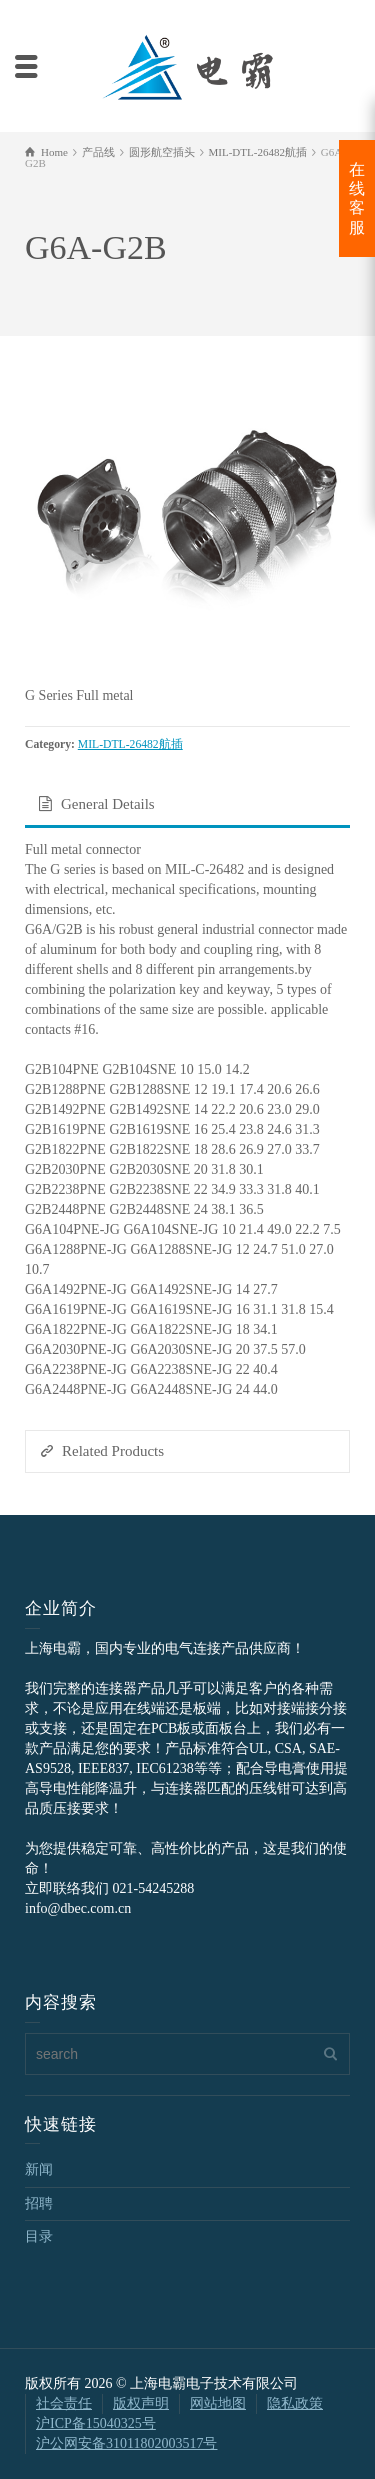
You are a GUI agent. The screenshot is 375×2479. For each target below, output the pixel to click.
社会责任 (64, 2403)
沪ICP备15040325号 (96, 2423)
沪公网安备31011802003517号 (126, 2443)
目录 (39, 2236)
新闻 (39, 2169)
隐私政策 (295, 2403)
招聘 (39, 2203)
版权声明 (141, 2403)
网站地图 (218, 2403)
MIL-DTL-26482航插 (130, 744)
